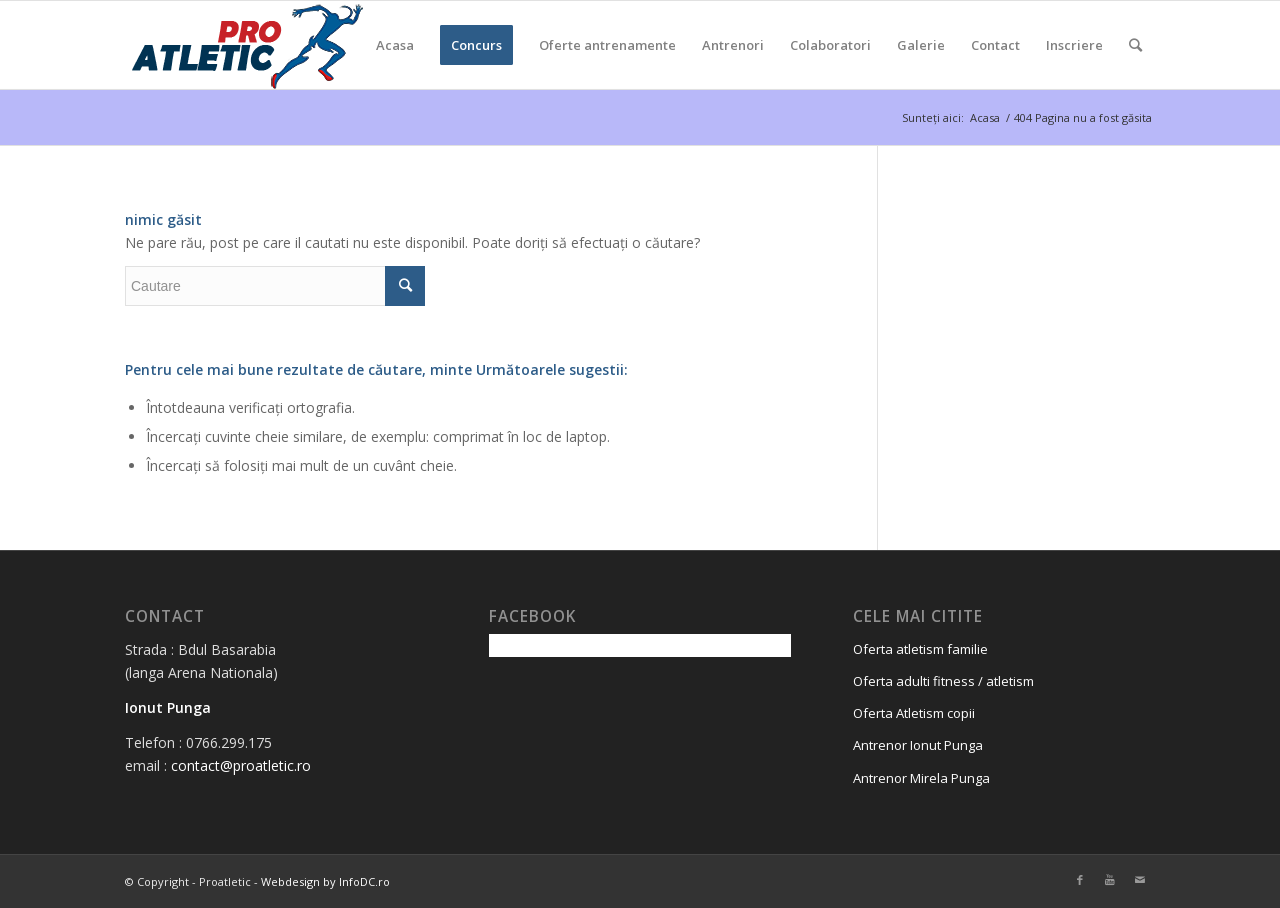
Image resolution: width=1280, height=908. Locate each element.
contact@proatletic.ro (241, 765)
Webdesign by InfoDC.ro (325, 881)
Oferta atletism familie (920, 649)
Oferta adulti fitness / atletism (943, 681)
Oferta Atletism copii (914, 713)
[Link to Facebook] (1080, 880)
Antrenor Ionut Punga (918, 745)
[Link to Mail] (1140, 880)
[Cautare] (1135, 45)
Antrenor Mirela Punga (921, 778)
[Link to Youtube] (1110, 880)
